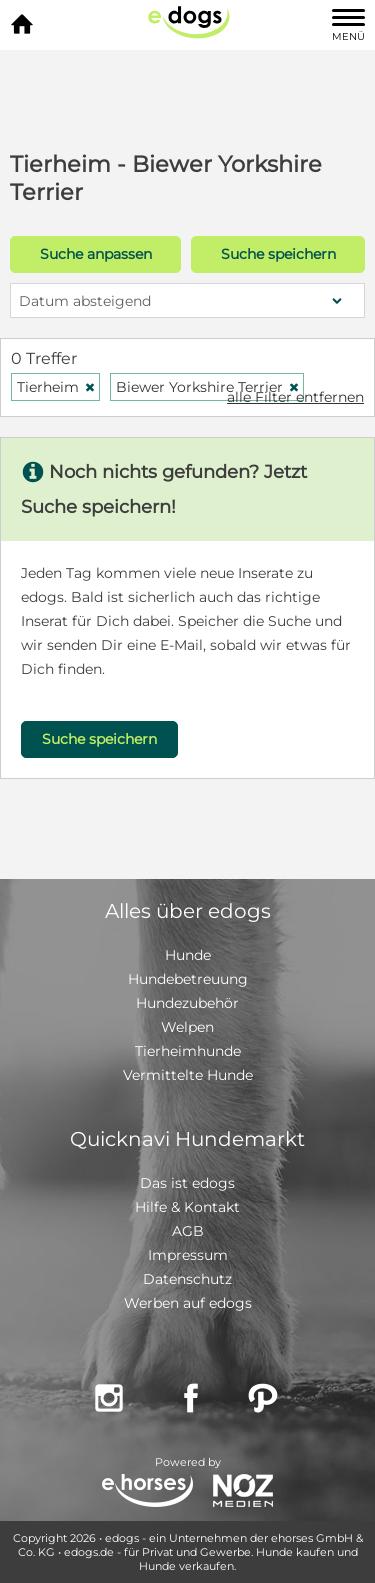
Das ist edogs (187, 1183)
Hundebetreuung (188, 979)
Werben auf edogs (188, 1303)
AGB (188, 1231)
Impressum (188, 1255)
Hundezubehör (187, 1003)
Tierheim (56, 387)
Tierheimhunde (188, 1051)
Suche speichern (278, 254)
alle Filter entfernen (295, 397)
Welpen (187, 1027)
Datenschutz (187, 1279)
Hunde (188, 955)
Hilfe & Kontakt (187, 1207)
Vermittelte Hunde (188, 1075)
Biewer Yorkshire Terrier (208, 387)
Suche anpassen (96, 254)
